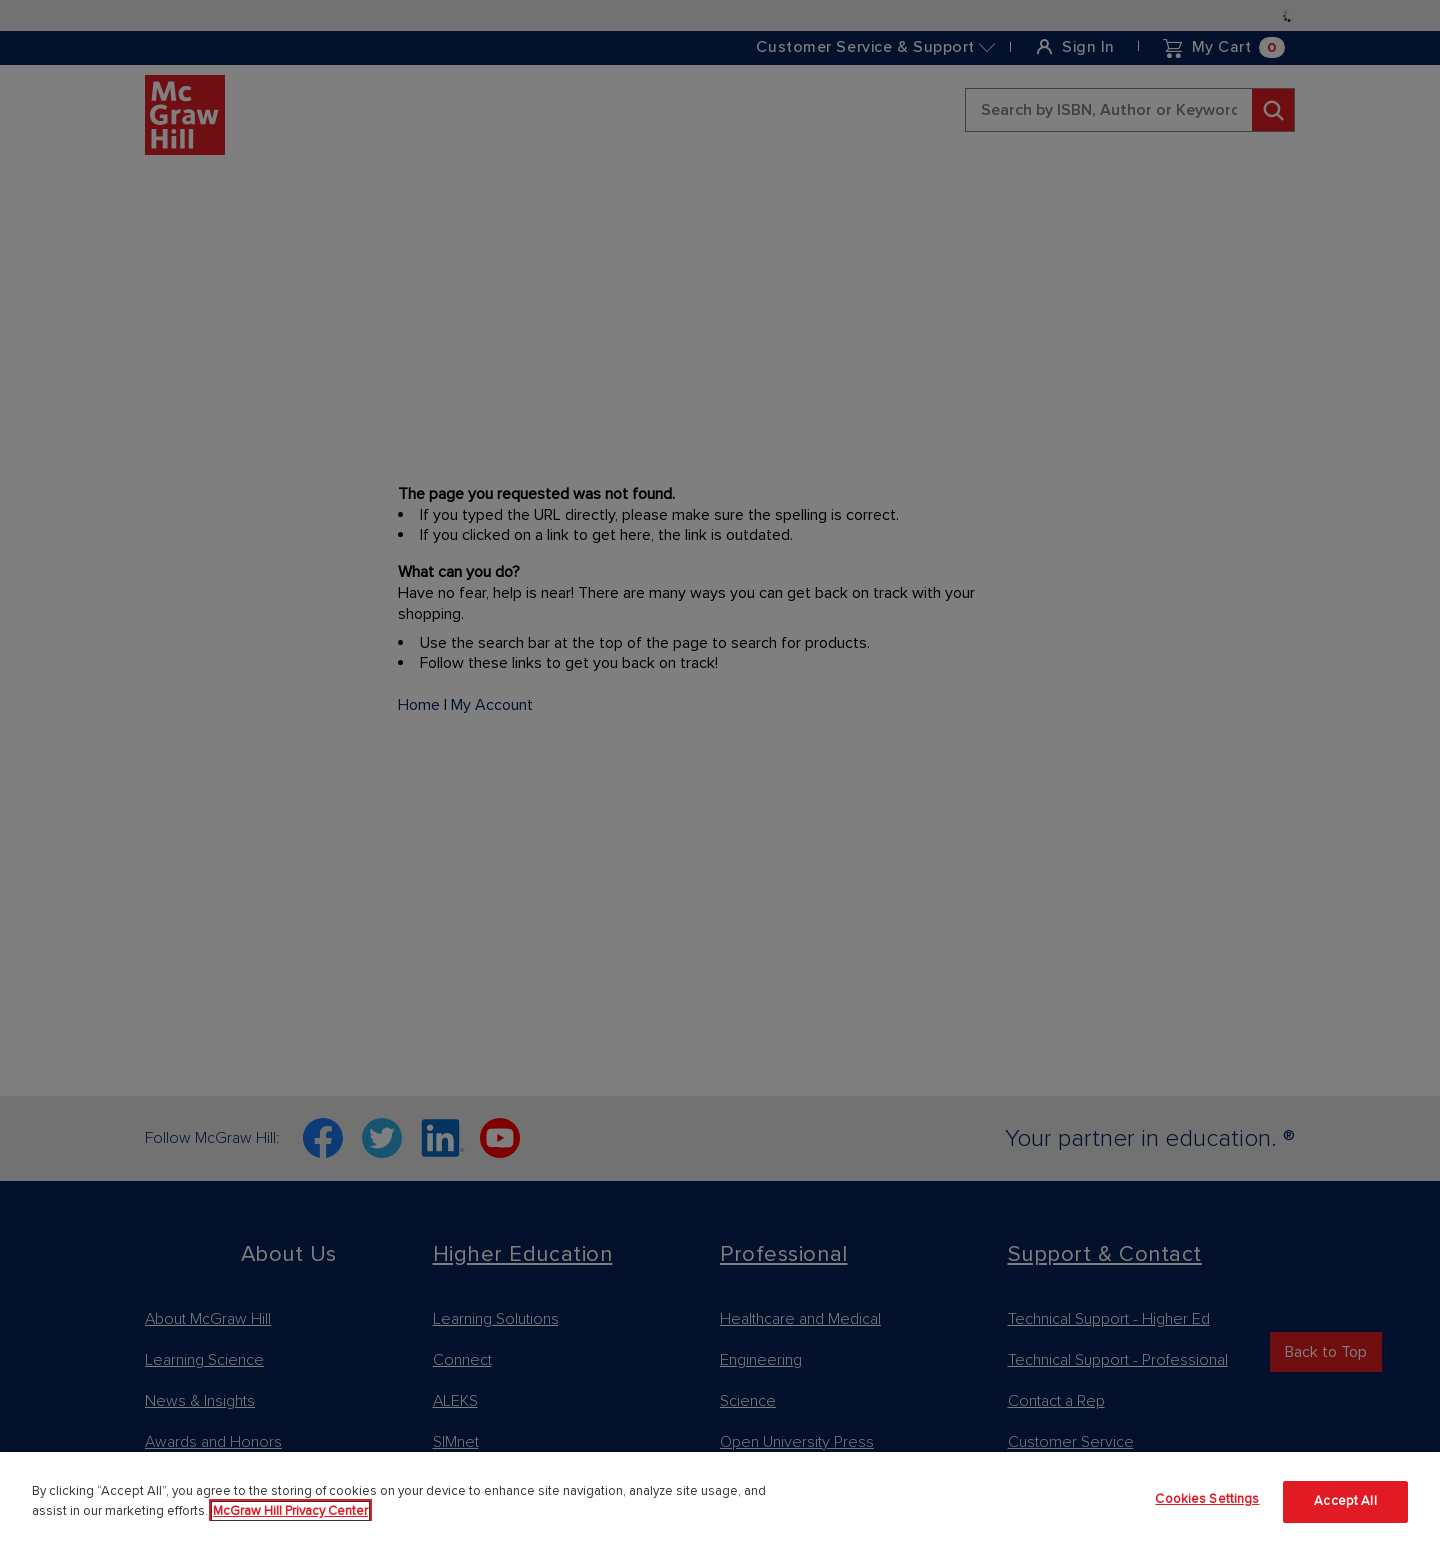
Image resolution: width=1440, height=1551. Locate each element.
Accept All (1345, 1501)
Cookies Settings (1207, 1499)
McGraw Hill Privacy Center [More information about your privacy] (290, 1511)
